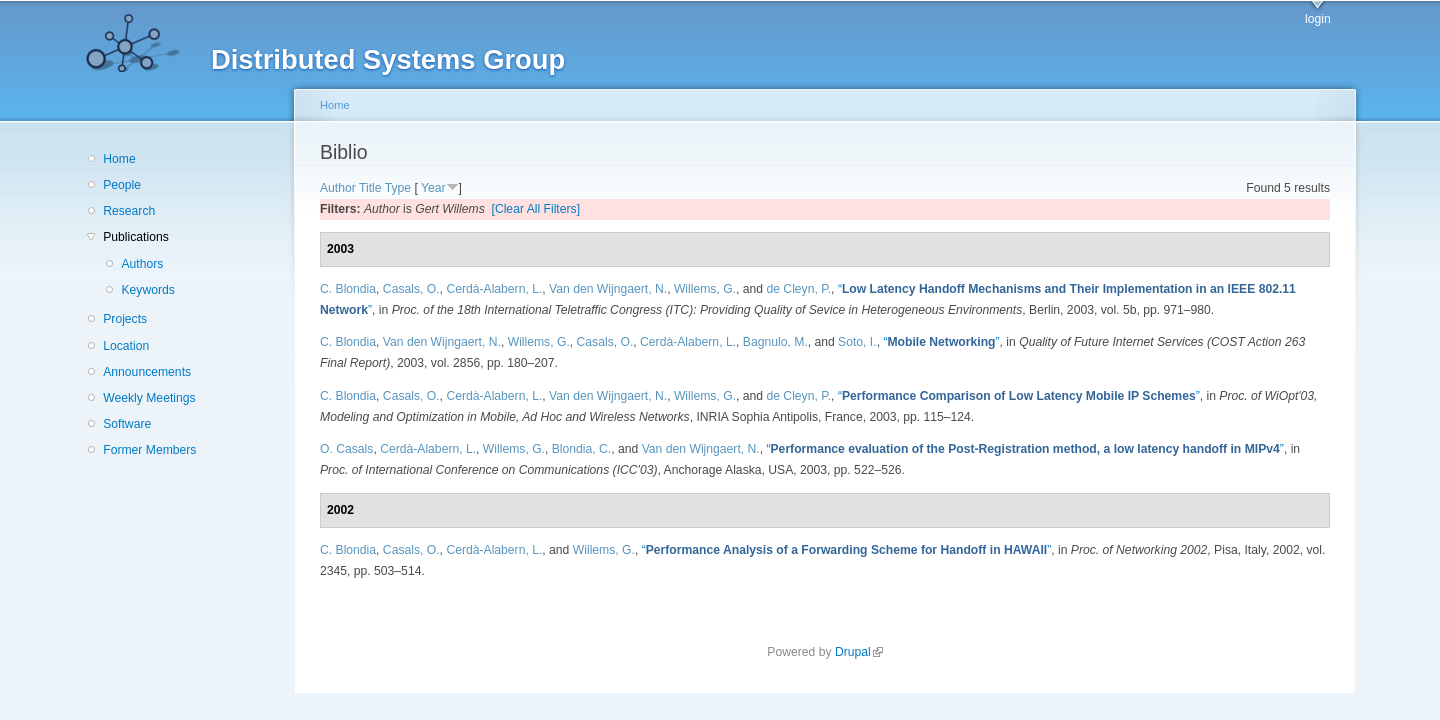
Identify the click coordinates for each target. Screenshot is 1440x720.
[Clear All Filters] (536, 209)
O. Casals (346, 449)
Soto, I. (857, 342)
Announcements (147, 372)
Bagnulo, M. (775, 342)
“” (941, 342)
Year (433, 188)
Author (338, 188)
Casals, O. (411, 289)
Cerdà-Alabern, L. (494, 289)
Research (129, 211)
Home (119, 159)
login (1318, 19)
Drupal (859, 652)
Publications (136, 237)
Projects (125, 319)
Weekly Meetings (149, 398)
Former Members (149, 450)
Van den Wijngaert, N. (608, 289)
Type (398, 188)
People (122, 185)
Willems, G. (705, 289)
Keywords (147, 290)
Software (127, 424)
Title (370, 188)
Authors (142, 264)
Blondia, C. (581, 449)
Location (126, 346)
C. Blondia (348, 289)
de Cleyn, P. (798, 289)
